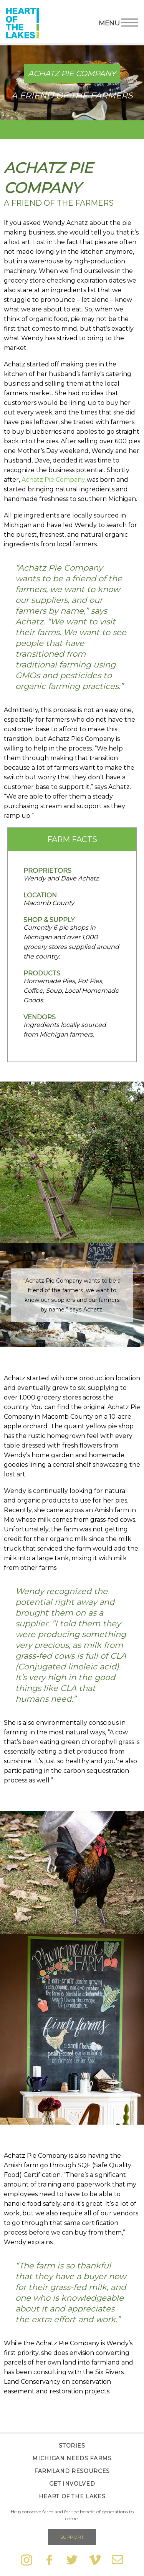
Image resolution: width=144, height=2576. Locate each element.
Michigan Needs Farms (71, 2458)
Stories (72, 2445)
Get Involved (72, 2483)
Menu (118, 22)
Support (72, 2537)
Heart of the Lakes (72, 2496)
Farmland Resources (72, 2471)
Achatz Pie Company (53, 479)
